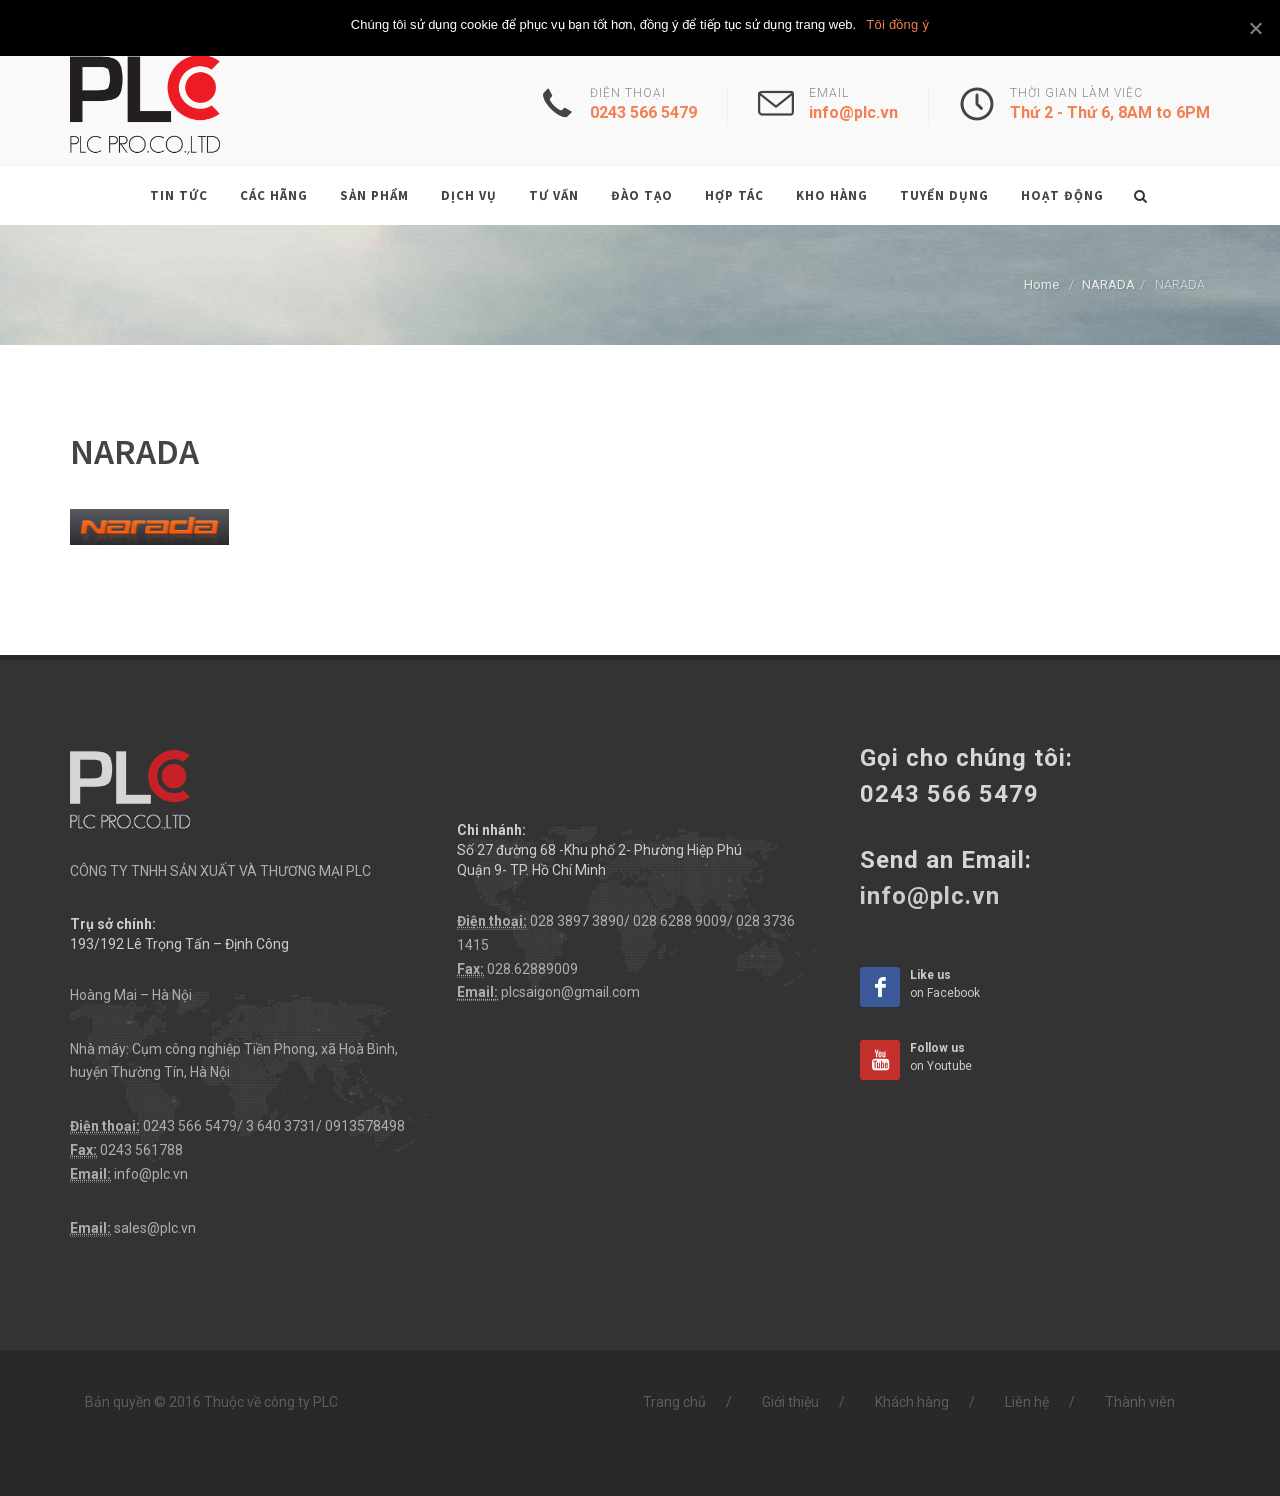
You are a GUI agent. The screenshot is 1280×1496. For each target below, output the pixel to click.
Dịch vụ (469, 195)
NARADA (1108, 284)
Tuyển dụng (944, 195)
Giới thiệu (790, 1402)
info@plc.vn (151, 1174)
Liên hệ (1027, 1402)
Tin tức (179, 195)
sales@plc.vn (155, 1228)
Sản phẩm (374, 195)
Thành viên (1140, 1402)
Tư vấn (554, 195)
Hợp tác (734, 195)
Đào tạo (642, 195)
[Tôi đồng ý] (1255, 28)
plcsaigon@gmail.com (570, 992)
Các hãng (274, 195)
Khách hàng (912, 1402)
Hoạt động (1062, 195)
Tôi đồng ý (897, 24)
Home (1041, 284)
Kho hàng (832, 195)
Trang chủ (674, 1402)
